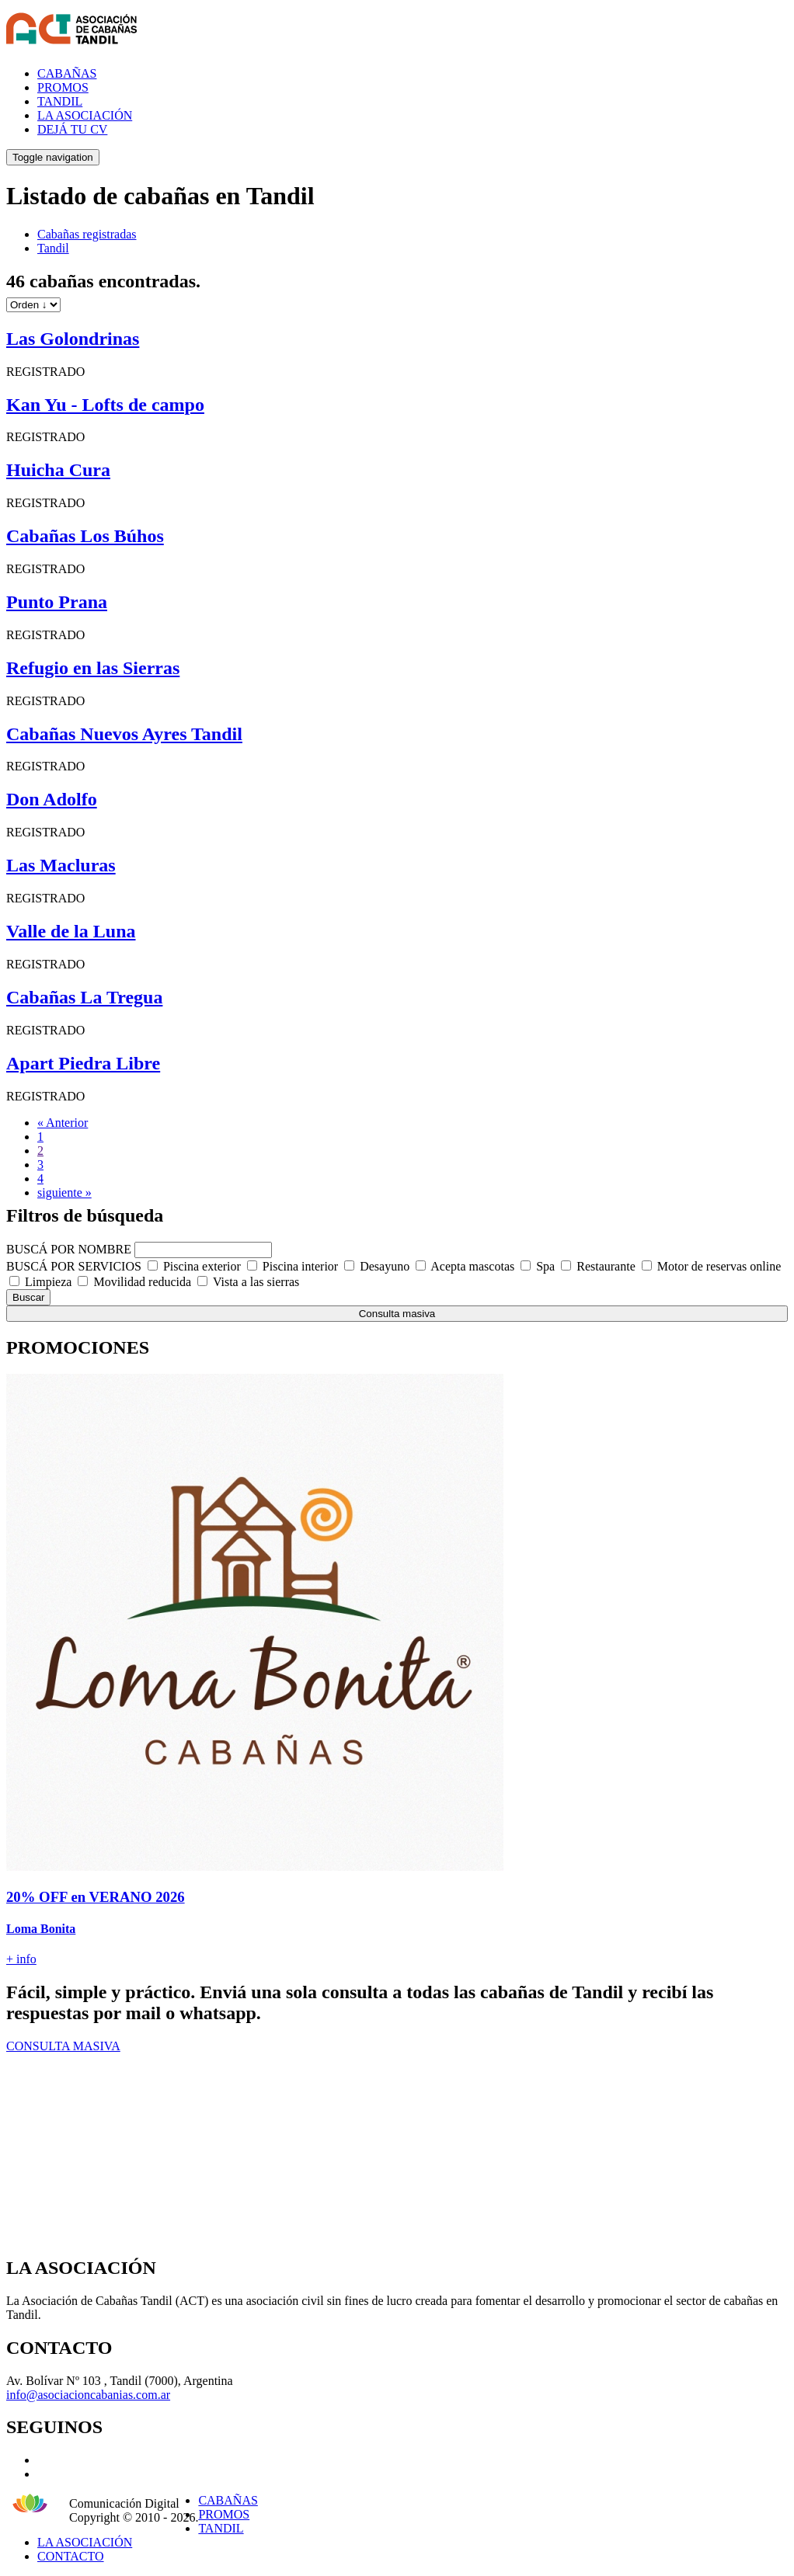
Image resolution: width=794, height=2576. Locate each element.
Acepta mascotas (472, 1266)
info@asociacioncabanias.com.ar (88, 2394)
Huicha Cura (58, 470)
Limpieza (48, 1281)
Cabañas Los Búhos (85, 536)
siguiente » (64, 1192)
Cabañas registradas (87, 234)
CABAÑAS (66, 73)
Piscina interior (300, 1266)
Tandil (53, 248)
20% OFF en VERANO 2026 (95, 1897)
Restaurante (606, 1266)
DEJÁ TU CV (72, 129)
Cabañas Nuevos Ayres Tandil (124, 734)
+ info (21, 1959)
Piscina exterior (202, 1266)
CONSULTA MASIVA (63, 2046)
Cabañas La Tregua (84, 997)
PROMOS (63, 87)
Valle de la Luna (71, 931)
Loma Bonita (40, 1928)
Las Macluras (61, 865)
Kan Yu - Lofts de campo (105, 405)
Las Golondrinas (72, 339)
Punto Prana (56, 602)
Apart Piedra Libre (83, 1063)
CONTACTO (70, 2556)
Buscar (28, 1297)
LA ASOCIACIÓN (84, 115)
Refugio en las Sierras (92, 668)
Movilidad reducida (142, 1281)
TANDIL (59, 101)
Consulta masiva (397, 1313)
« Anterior (62, 1122)
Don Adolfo (51, 799)
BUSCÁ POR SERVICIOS (73, 1266)
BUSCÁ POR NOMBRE (68, 1249)
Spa (545, 1266)
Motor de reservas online (719, 1266)
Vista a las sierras (256, 1281)
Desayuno (384, 1266)
